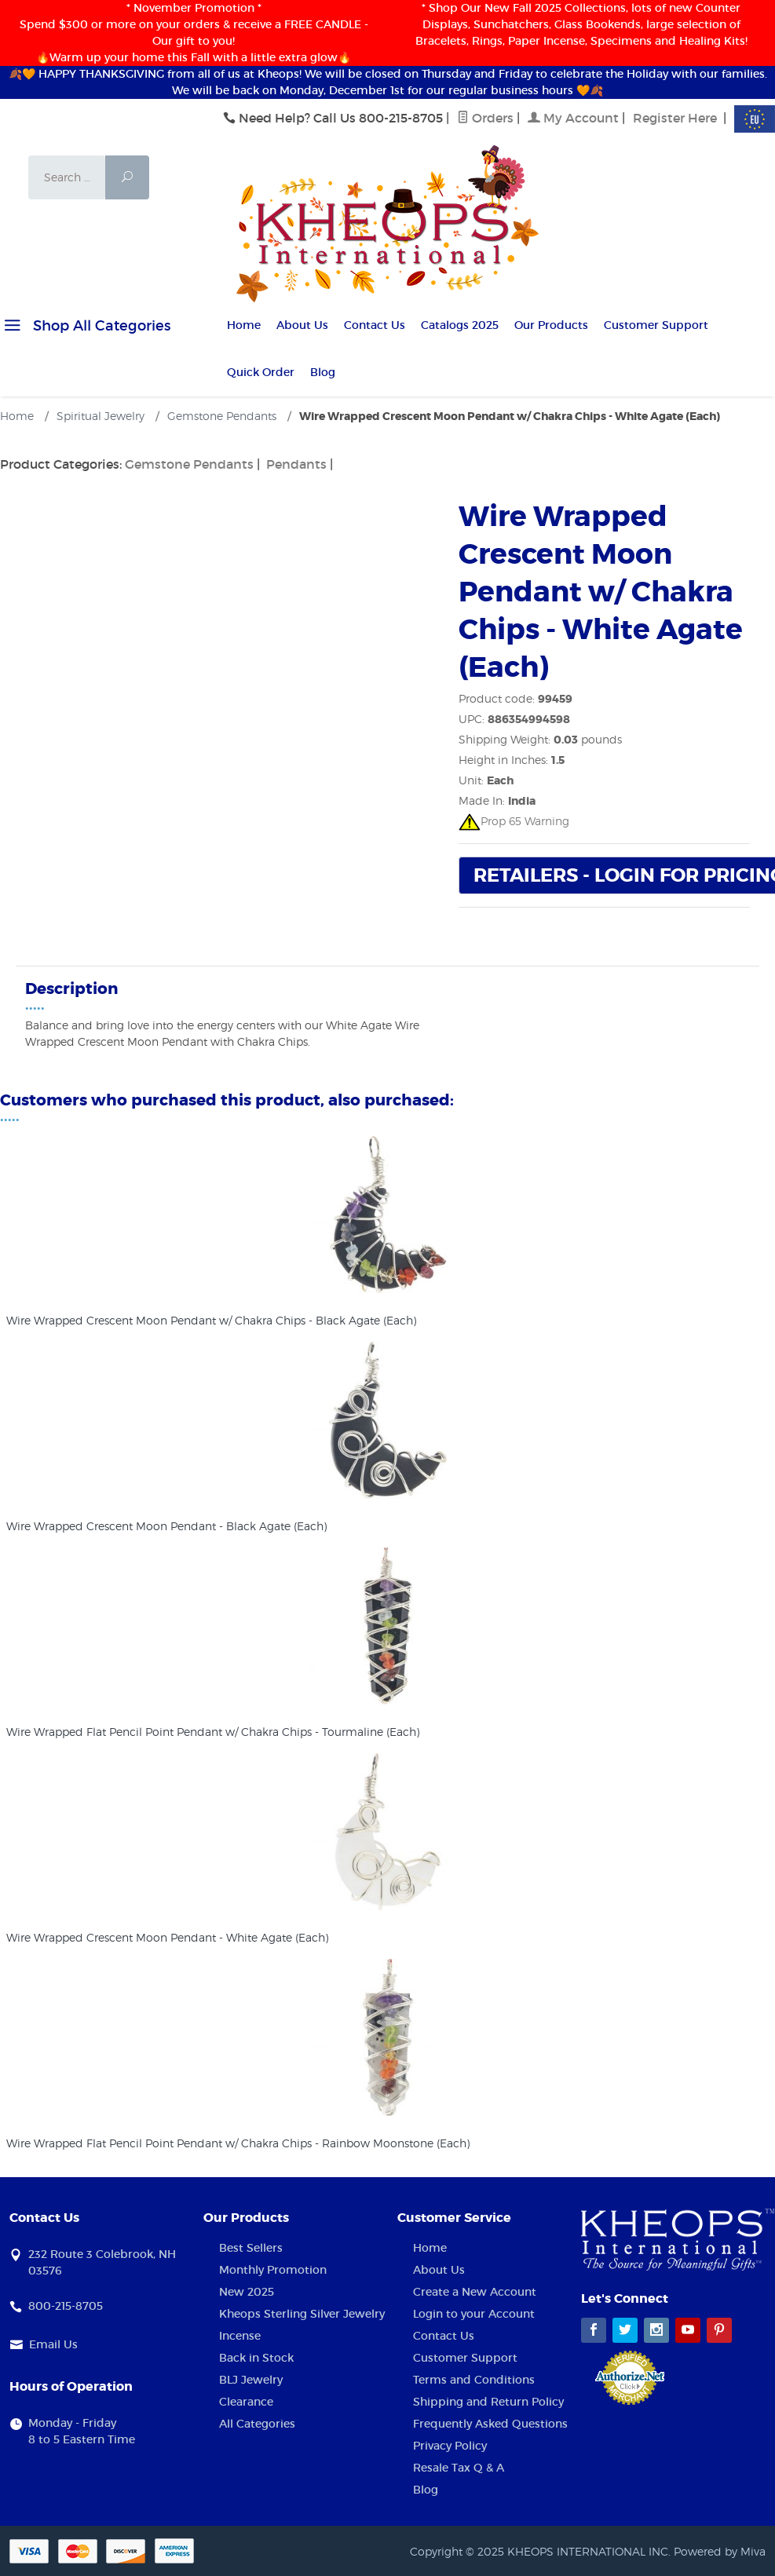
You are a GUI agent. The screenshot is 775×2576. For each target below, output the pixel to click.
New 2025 (246, 2292)
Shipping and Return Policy (488, 2402)
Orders (485, 118)
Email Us (53, 2344)
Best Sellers (251, 2248)
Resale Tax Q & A (458, 2468)
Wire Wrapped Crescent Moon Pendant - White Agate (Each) (167, 1937)
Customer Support (656, 325)
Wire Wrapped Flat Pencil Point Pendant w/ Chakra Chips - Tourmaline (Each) (212, 1731)
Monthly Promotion (273, 2270)
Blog (322, 372)
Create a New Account (474, 2292)
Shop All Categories (85, 328)
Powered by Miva (720, 2551)
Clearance (246, 2402)
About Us (302, 325)
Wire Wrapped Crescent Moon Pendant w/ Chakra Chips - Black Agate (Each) (211, 1320)
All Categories (257, 2424)
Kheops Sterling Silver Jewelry (302, 2314)
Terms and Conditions (474, 2380)
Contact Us (374, 325)
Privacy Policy (450, 2446)
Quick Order (260, 372)
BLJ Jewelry (251, 2380)
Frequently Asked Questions (490, 2424)
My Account (573, 118)
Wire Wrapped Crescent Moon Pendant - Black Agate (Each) (166, 1526)
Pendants (296, 464)
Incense (240, 2336)
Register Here (675, 118)
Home (244, 325)
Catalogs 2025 (460, 325)
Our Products (551, 325)
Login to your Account (474, 2314)
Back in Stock (256, 2358)
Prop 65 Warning (514, 821)
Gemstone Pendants (189, 464)
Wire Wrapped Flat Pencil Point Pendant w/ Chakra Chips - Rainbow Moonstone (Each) (238, 2143)
